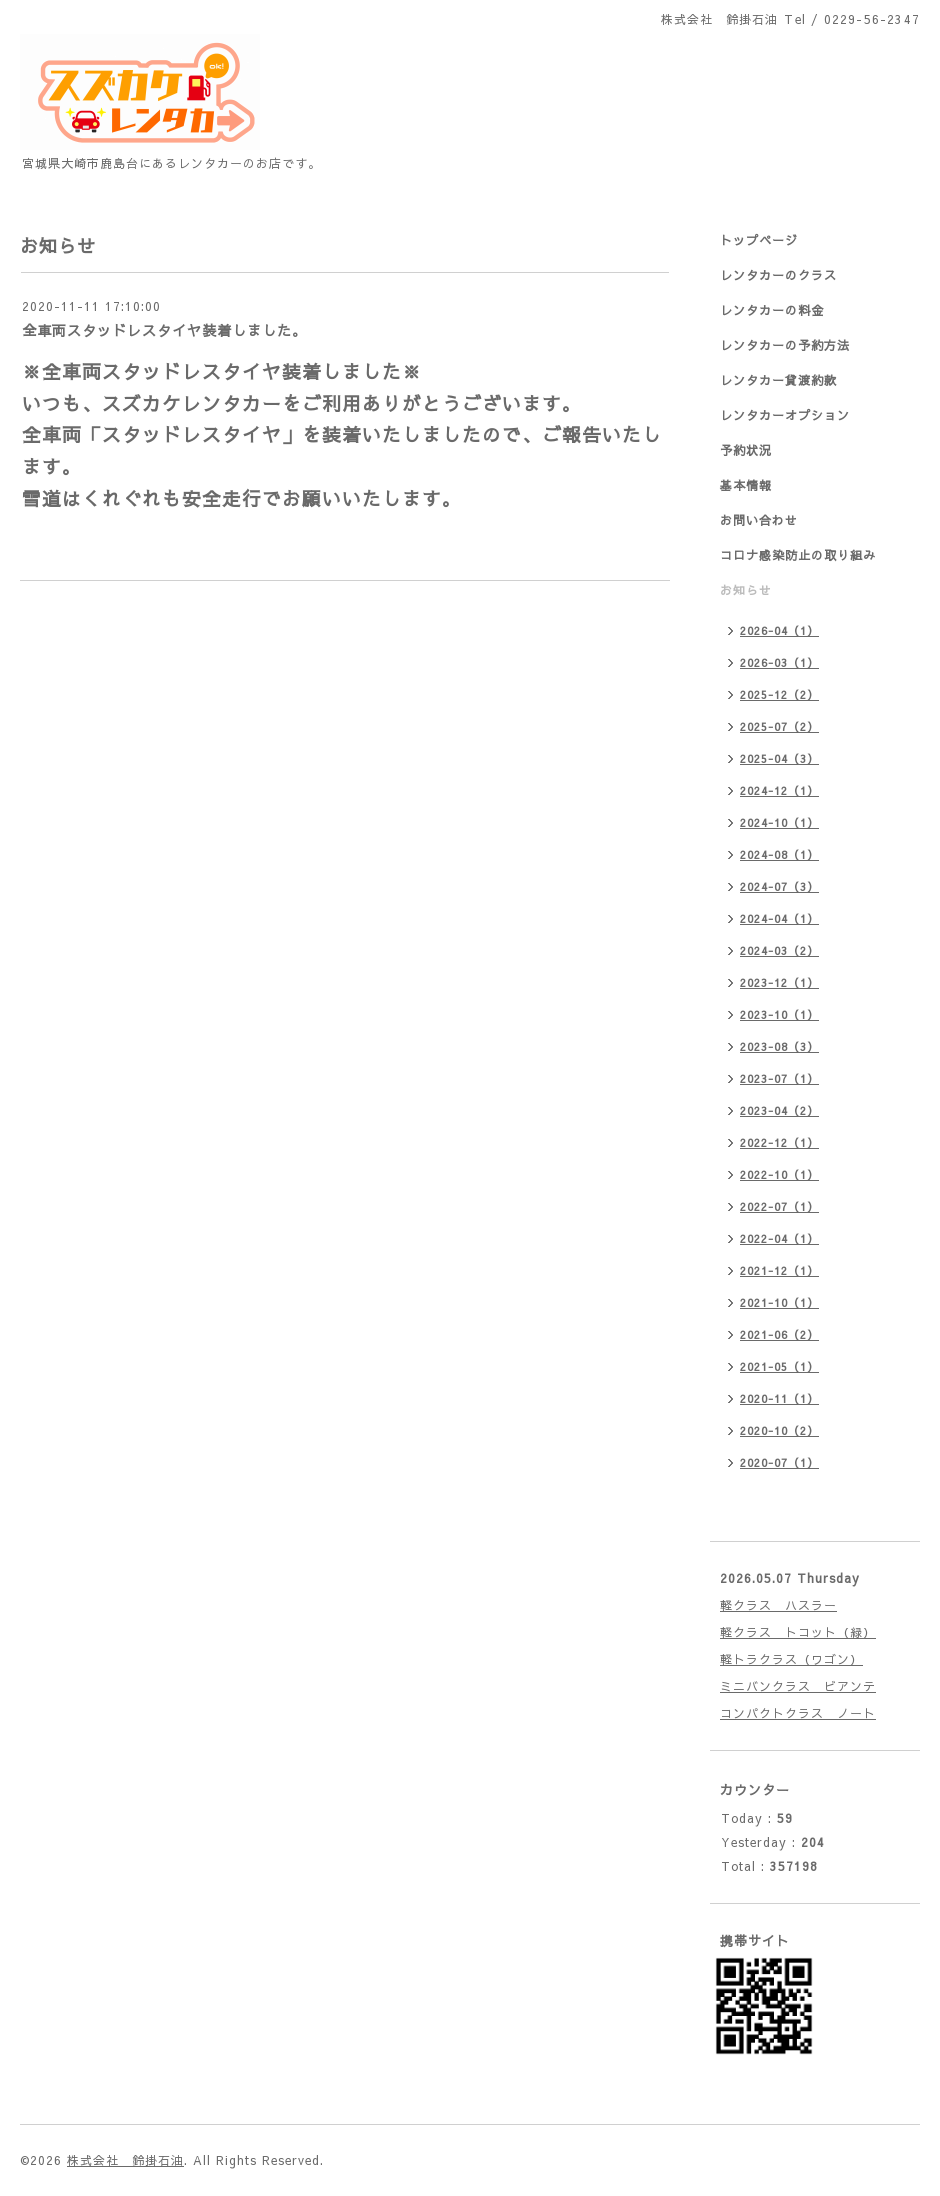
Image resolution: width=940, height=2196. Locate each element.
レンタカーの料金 (772, 310)
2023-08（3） (779, 1046)
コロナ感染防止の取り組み (798, 555)
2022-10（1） (779, 1174)
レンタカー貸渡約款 (778, 380)
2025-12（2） (779, 694)
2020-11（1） (779, 1398)
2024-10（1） (779, 822)
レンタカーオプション (785, 415)
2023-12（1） (779, 982)
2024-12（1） (779, 790)
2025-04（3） (779, 758)
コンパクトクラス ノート (798, 1713)
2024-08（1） (779, 854)
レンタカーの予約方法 (785, 345)
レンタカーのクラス (778, 275)
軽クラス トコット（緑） (798, 1632)
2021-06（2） (779, 1334)
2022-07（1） (779, 1206)
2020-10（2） (779, 1430)
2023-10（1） (779, 1014)
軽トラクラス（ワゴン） (791, 1659)
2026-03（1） (779, 662)
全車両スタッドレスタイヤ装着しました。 (164, 330)
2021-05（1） (779, 1366)
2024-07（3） (779, 886)
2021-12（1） (779, 1270)
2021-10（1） (779, 1302)
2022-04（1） (779, 1238)
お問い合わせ (759, 520)
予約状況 (746, 450)
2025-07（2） (779, 726)
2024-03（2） (779, 950)
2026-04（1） (779, 630)
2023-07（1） (779, 1078)
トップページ (759, 240)
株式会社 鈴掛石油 (125, 2160)
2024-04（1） (779, 918)
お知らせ (746, 590)
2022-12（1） (779, 1142)
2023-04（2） (779, 1110)
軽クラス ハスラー (778, 1605)
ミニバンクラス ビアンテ (798, 1686)
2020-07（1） (779, 1462)
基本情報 (746, 485)
